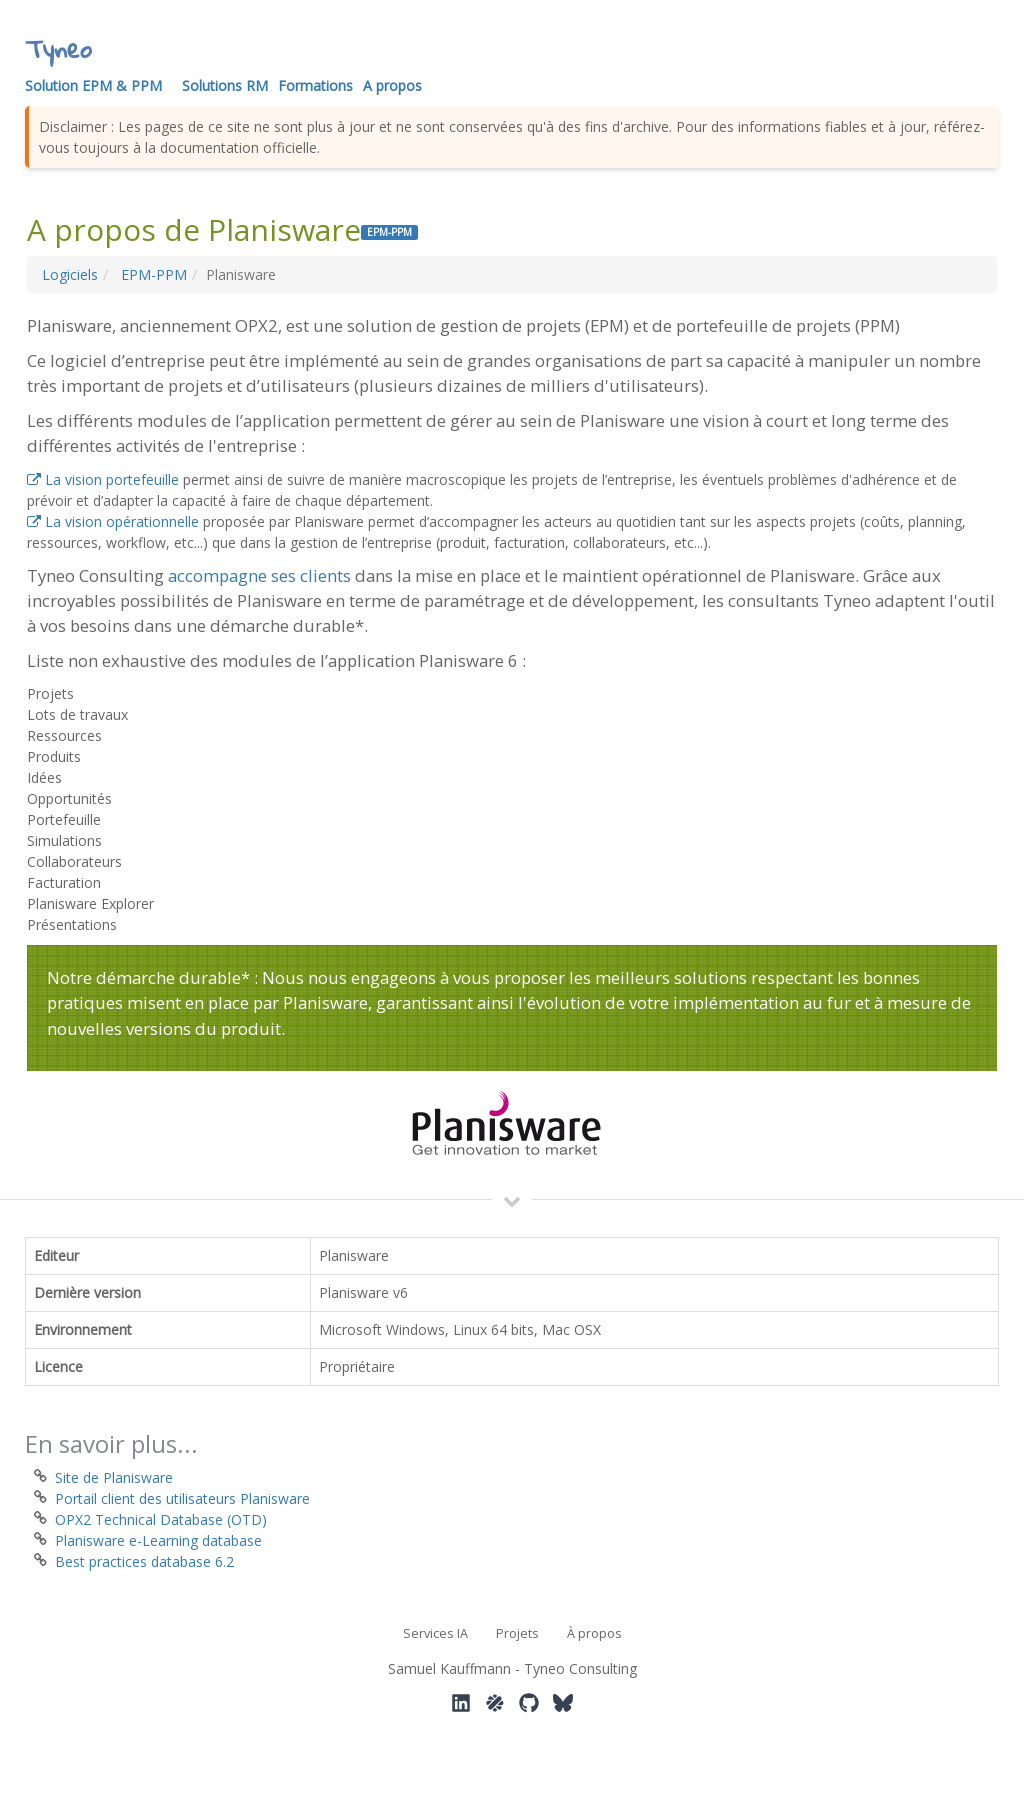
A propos (392, 85)
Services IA (435, 1633)
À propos (594, 1633)
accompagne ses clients (259, 575)
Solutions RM (225, 85)
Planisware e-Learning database (158, 1540)
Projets (517, 1633)
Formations (315, 85)
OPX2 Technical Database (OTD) (161, 1519)
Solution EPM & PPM (93, 85)
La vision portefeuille (103, 479)
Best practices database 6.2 (144, 1561)
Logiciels (70, 274)
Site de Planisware (114, 1477)
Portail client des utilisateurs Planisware (182, 1498)
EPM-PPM (154, 274)
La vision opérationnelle (113, 521)
